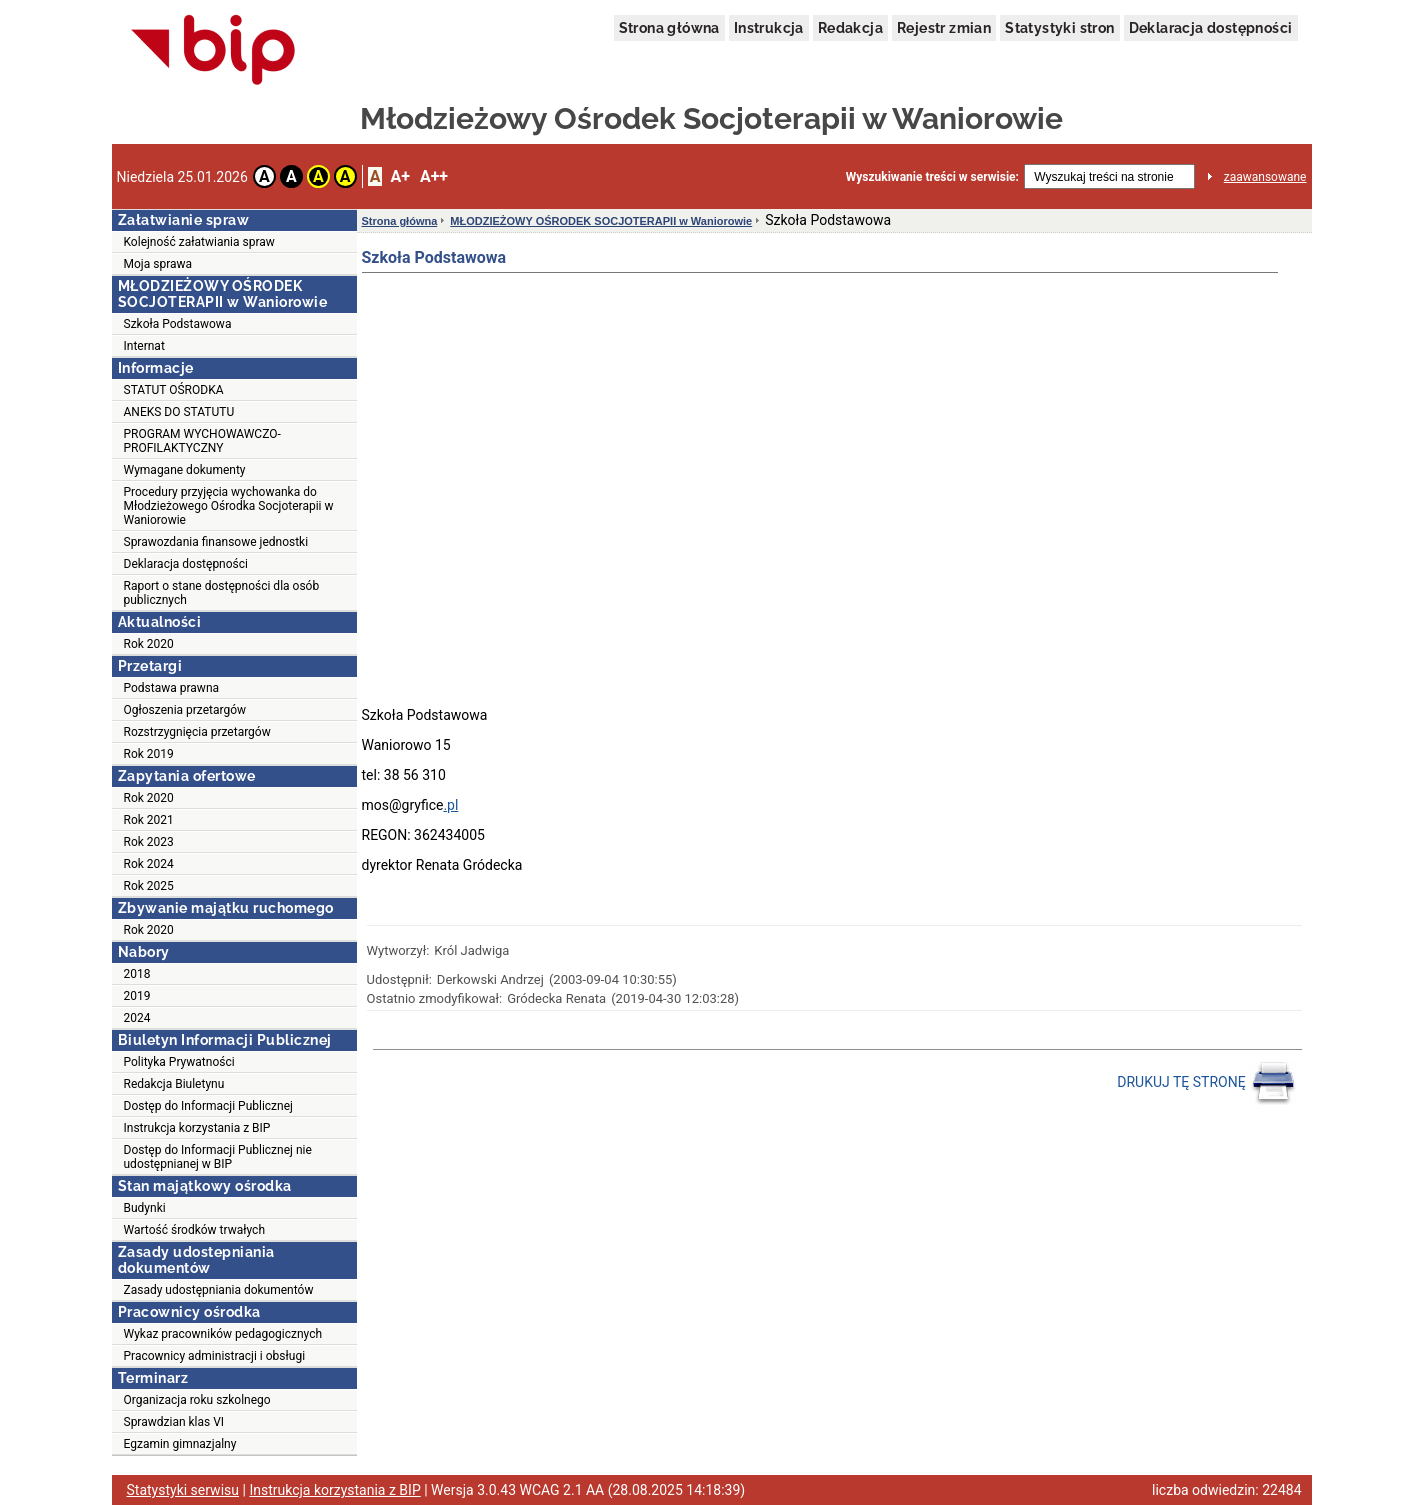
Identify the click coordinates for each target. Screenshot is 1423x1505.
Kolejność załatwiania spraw (199, 242)
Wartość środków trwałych (195, 1230)
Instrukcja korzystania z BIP (197, 1128)
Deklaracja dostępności (1211, 28)
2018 (137, 974)
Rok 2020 (149, 644)
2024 (137, 1018)
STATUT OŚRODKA (174, 390)
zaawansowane (1265, 177)
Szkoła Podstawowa (178, 324)
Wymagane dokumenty (185, 470)
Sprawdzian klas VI (174, 1422)
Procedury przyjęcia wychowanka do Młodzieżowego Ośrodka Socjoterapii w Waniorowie (229, 506)
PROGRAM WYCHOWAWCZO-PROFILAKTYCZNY (202, 441)
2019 (137, 996)
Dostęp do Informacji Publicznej (208, 1106)
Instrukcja (769, 28)
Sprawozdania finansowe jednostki (216, 542)
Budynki (145, 1208)
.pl (450, 805)
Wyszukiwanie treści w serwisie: (932, 177)
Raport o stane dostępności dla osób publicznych (222, 593)
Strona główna (669, 28)
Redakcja (850, 28)
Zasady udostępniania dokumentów (219, 1290)
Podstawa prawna (172, 688)
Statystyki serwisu (183, 1490)
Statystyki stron (1059, 28)
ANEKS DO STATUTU (179, 412)
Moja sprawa (158, 264)
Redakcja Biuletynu (174, 1084)
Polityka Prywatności (179, 1062)
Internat (144, 346)
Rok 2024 (149, 864)
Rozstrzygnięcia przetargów (197, 732)
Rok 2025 (149, 886)
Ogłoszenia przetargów (185, 710)
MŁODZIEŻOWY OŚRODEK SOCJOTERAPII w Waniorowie (601, 221)
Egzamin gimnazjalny (180, 1444)
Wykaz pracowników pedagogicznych (223, 1334)
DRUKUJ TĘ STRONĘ (1206, 1083)
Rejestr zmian (944, 28)
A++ (434, 176)
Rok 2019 (149, 754)
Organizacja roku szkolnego (197, 1400)
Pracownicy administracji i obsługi (215, 1356)
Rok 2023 (149, 842)
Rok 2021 (149, 820)
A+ (399, 176)
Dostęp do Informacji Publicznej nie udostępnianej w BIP (218, 1157)
